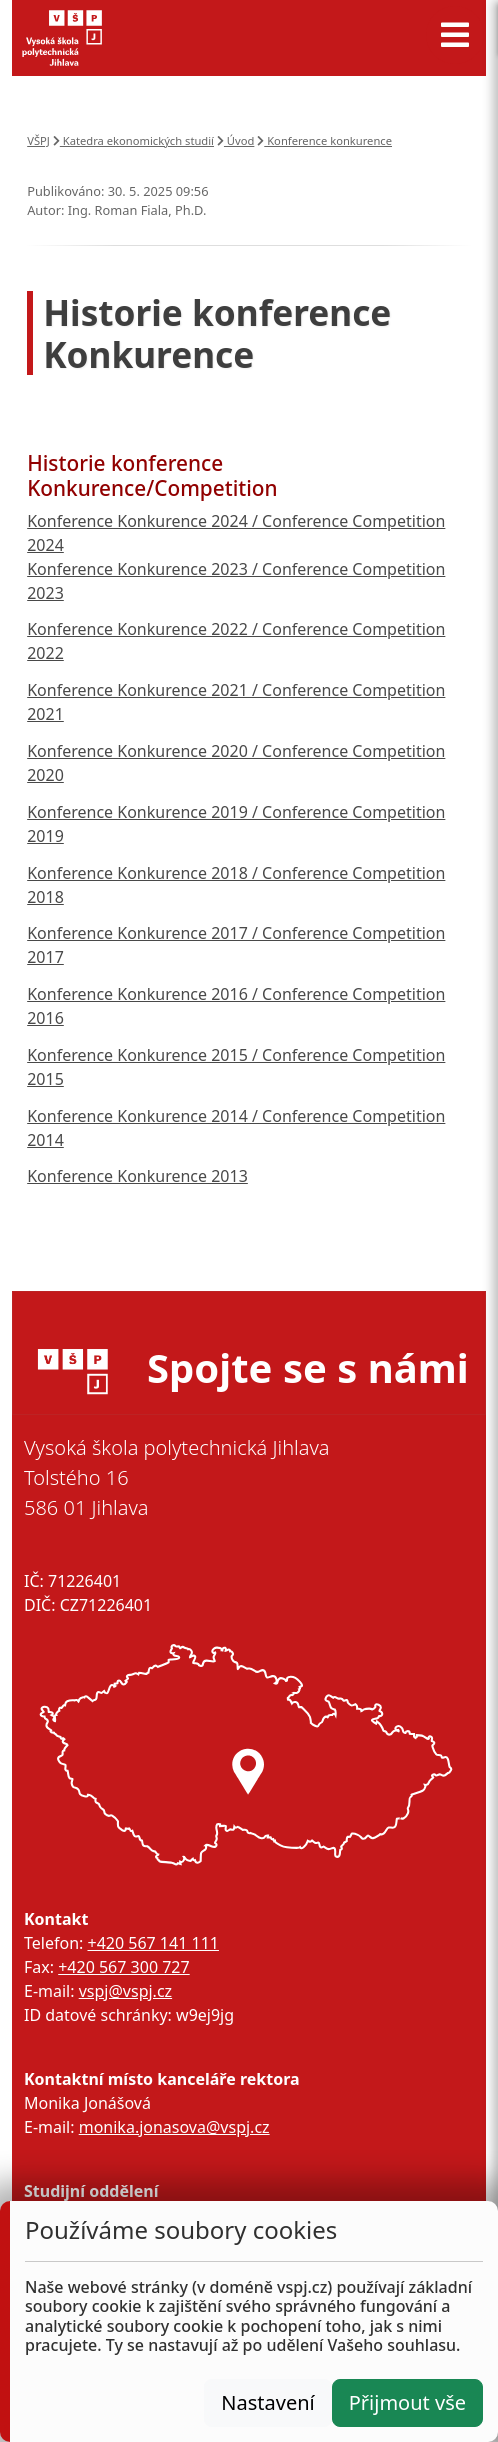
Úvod (235, 140)
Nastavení (267, 2402)
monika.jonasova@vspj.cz (174, 2127)
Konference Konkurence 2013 (137, 1176)
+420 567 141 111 (152, 1943)
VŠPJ (38, 140)
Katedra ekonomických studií (133, 140)
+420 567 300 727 (123, 1967)
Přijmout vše (407, 2402)
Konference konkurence (324, 140)
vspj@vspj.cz (125, 1991)
